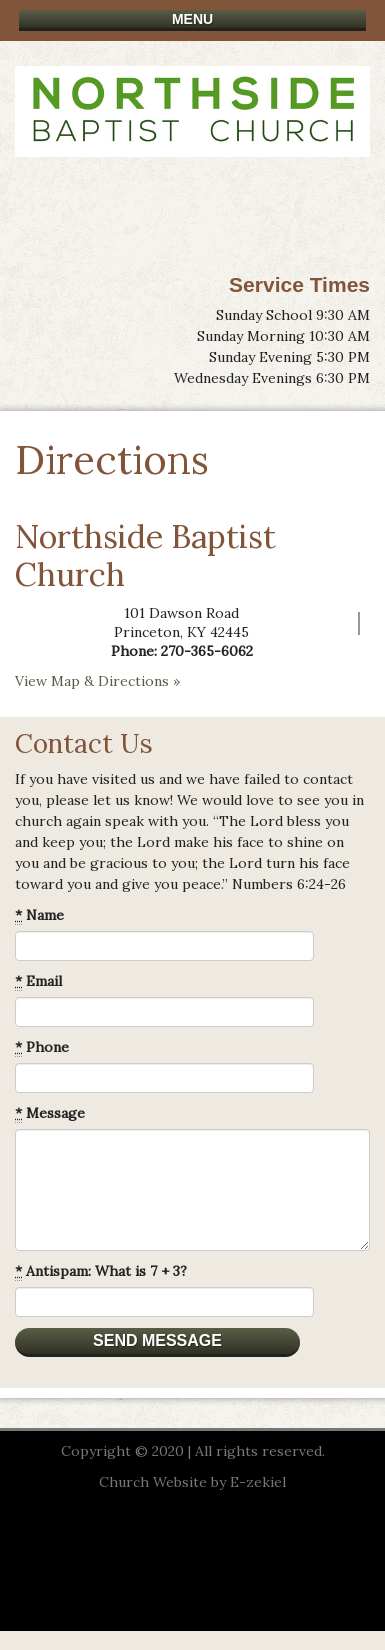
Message (50, 1113)
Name (39, 915)
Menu (192, 19)
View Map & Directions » (97, 681)
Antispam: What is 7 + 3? (101, 1271)
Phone (42, 1047)
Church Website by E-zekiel (192, 1482)
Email (38, 981)
